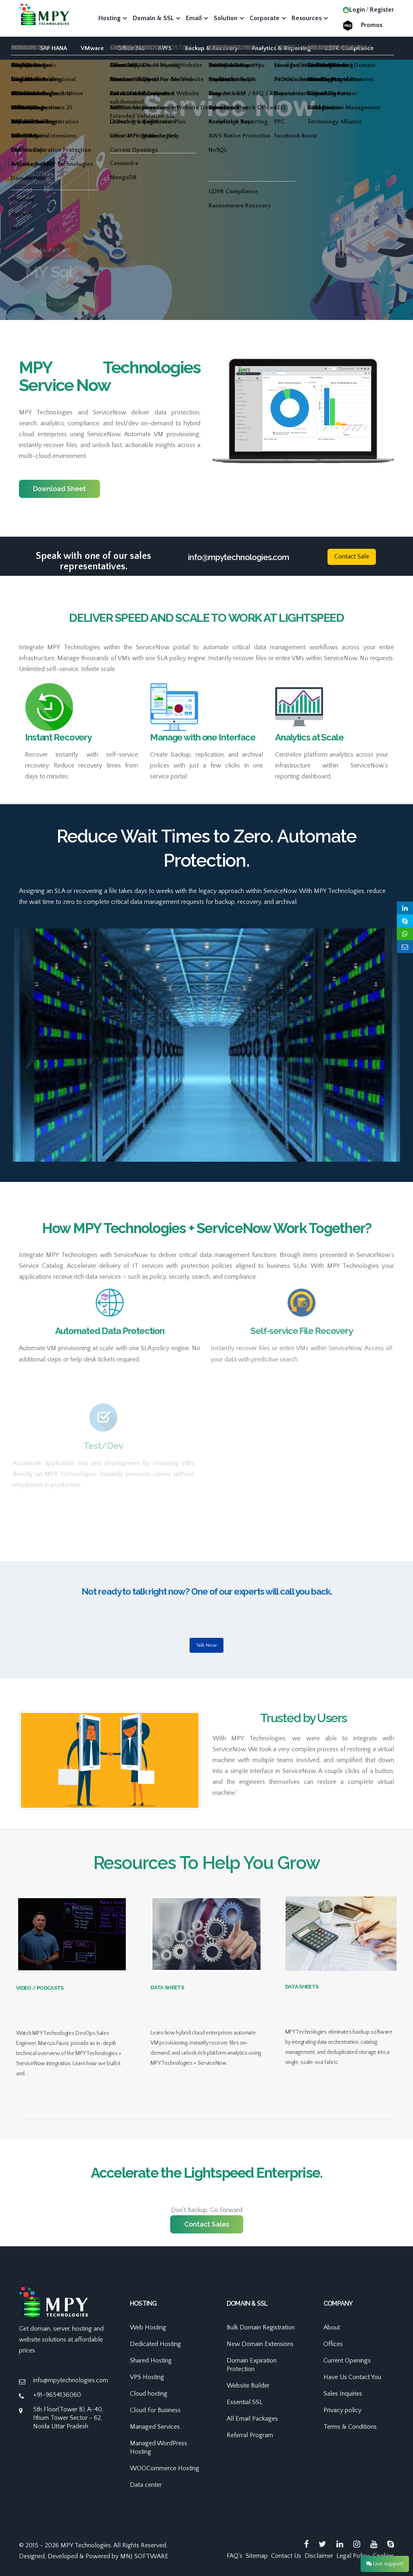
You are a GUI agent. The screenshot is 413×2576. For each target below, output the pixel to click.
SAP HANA (53, 48)
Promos (371, 25)
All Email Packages (252, 2418)
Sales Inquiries (342, 2393)
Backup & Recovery (211, 48)
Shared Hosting (151, 2360)
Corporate (265, 18)
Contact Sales (206, 2224)
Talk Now (206, 1645)
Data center (146, 2484)
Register (382, 9)
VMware (92, 48)
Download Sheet (59, 489)
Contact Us (286, 2555)
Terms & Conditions (350, 2426)
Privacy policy (342, 2410)
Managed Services (155, 2426)
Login (354, 9)
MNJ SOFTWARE (144, 2556)
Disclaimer (319, 2555)
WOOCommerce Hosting (164, 2468)
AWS (164, 48)
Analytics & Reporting (281, 48)
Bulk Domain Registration (261, 2327)
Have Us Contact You (352, 2377)
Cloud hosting (148, 2393)
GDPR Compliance (348, 48)
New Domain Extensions (260, 2344)
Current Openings (347, 2360)
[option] (206, 221)
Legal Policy (352, 2555)
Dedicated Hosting (155, 2344)
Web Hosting (148, 2327)
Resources (306, 18)
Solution (226, 18)
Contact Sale (351, 556)
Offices (333, 2344)
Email (194, 18)
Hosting (109, 18)
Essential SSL (245, 2402)
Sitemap (257, 2555)
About (331, 2327)
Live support (384, 2564)
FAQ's (234, 2555)
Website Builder (248, 2385)
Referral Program (250, 2435)
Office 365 (130, 48)
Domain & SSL (153, 18)
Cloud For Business (155, 2410)
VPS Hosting (147, 2377)
